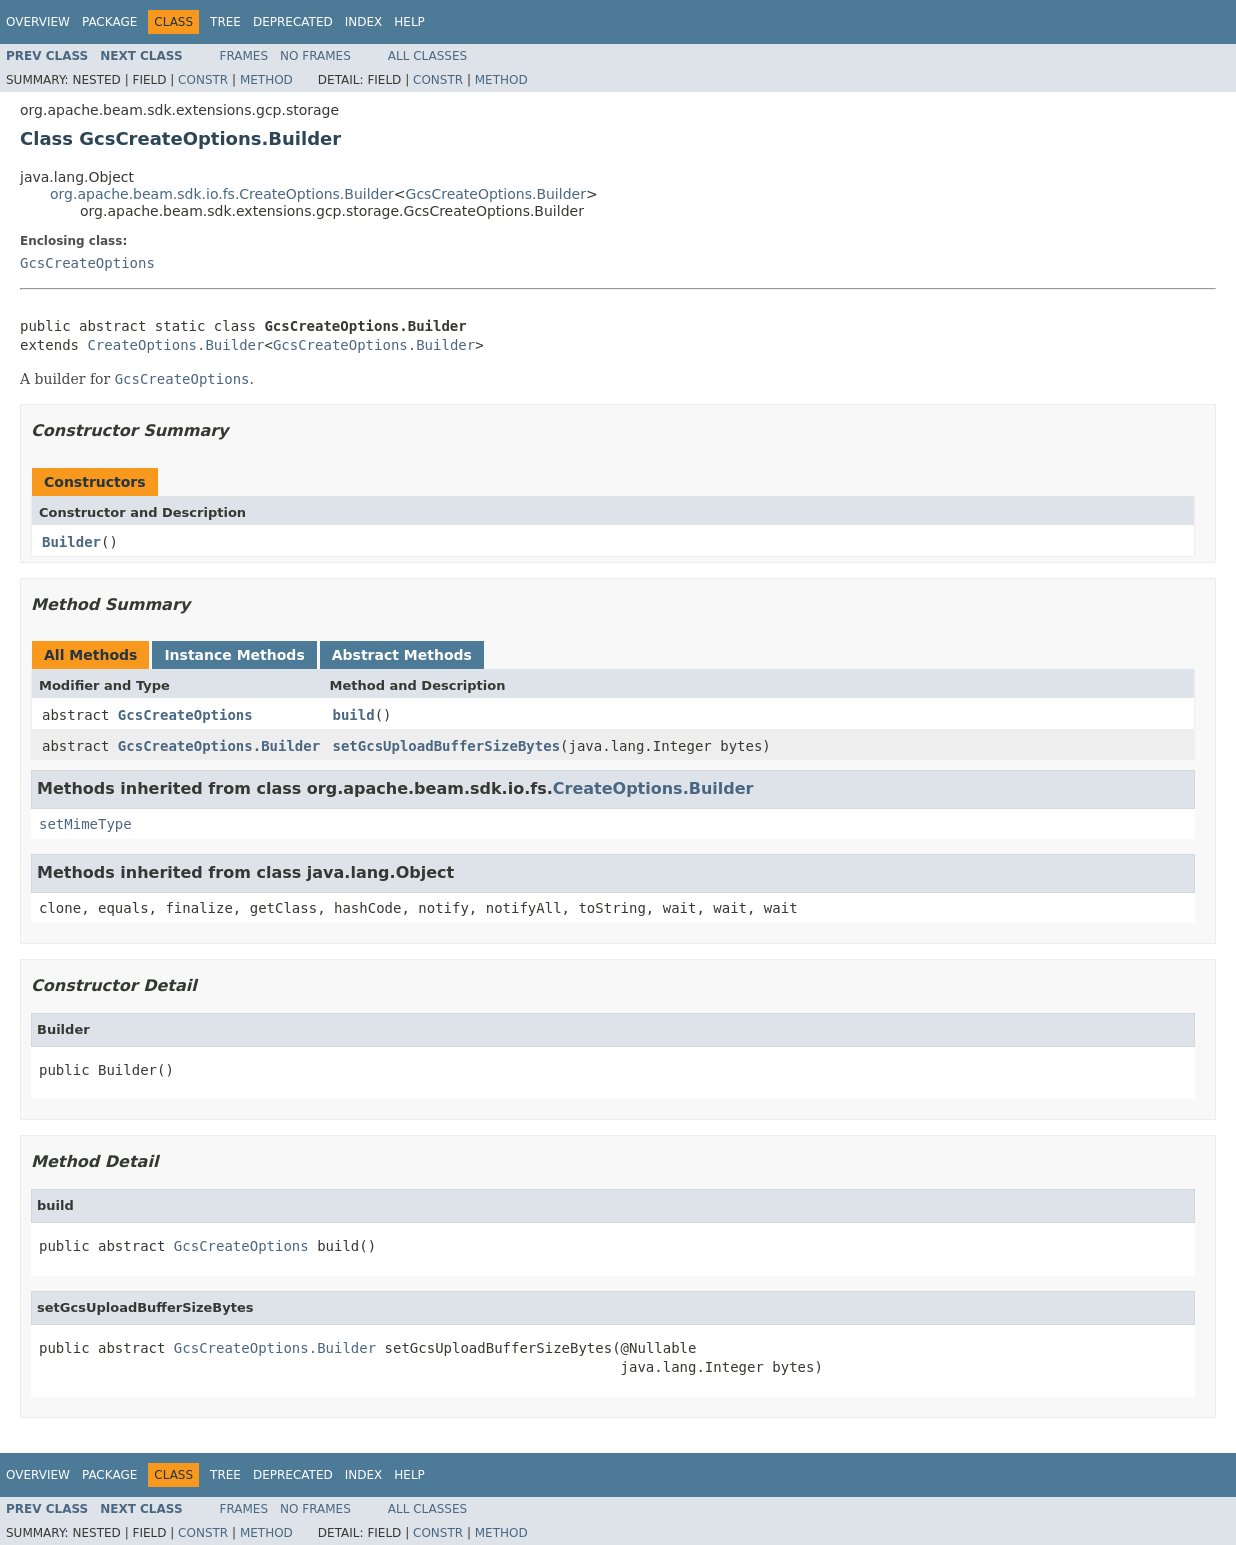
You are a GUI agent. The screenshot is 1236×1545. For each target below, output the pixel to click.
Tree (225, 22)
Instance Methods (234, 655)
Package (109, 22)
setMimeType (85, 824)
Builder (71, 542)
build (354, 715)
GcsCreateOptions (87, 263)
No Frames (315, 56)
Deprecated (293, 22)
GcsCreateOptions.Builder (496, 194)
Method (266, 80)
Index (364, 22)
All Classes (427, 56)
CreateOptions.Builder (175, 345)
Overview (38, 22)
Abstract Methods (402, 655)
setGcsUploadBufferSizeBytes (447, 746)
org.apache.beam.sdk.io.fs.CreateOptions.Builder (222, 194)
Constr (203, 80)
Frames (244, 56)
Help (409, 22)
